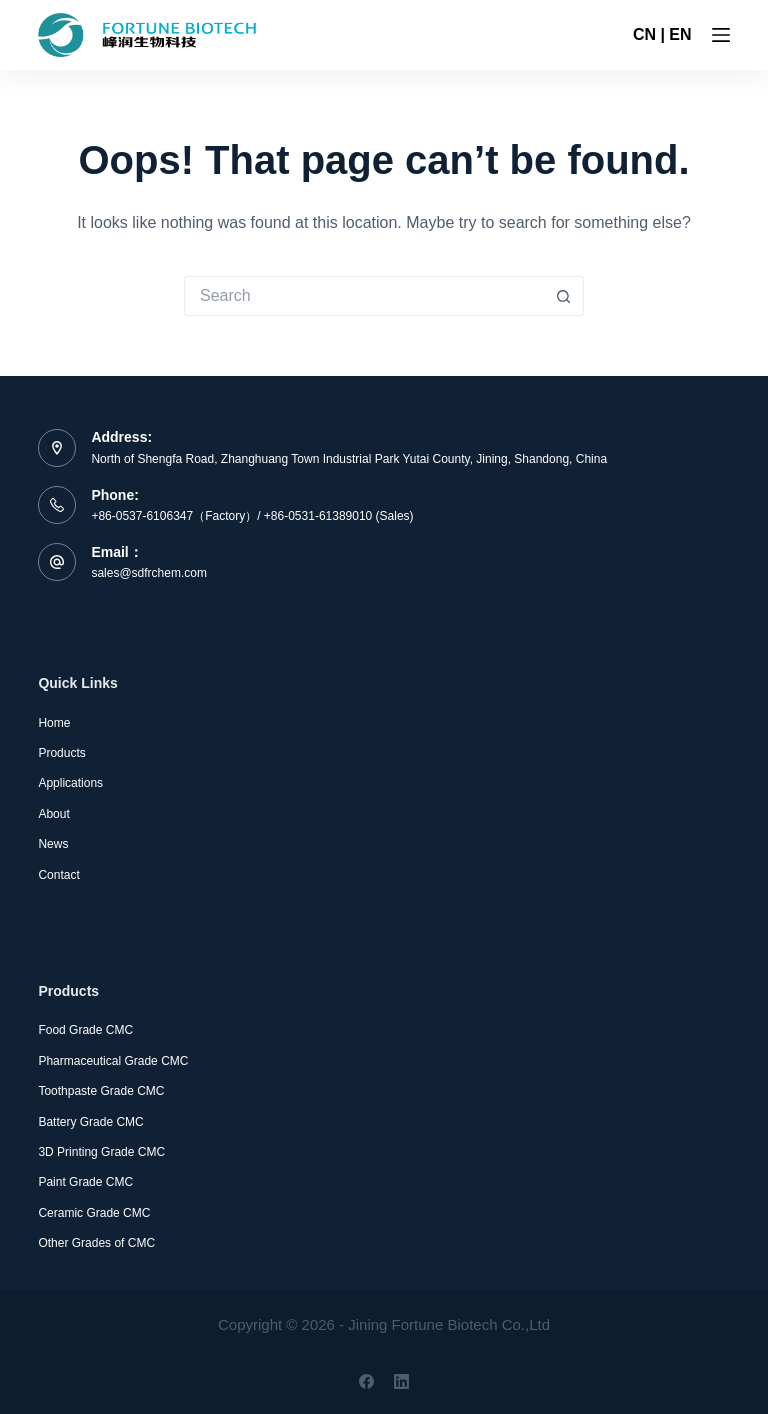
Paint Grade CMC (85, 1182)
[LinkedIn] (401, 1381)
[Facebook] (366, 1381)
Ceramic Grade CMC (94, 1213)
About (53, 814)
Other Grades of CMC (96, 1243)
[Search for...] (364, 296)
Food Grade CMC (85, 1030)
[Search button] (564, 296)
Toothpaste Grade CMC (101, 1091)
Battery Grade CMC (90, 1122)
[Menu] (721, 35)
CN (644, 34)
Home (54, 723)
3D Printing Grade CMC (101, 1152)
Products (61, 753)
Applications (70, 783)
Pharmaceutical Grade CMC (113, 1061)
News (53, 844)
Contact (58, 875)
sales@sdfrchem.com (149, 573)
